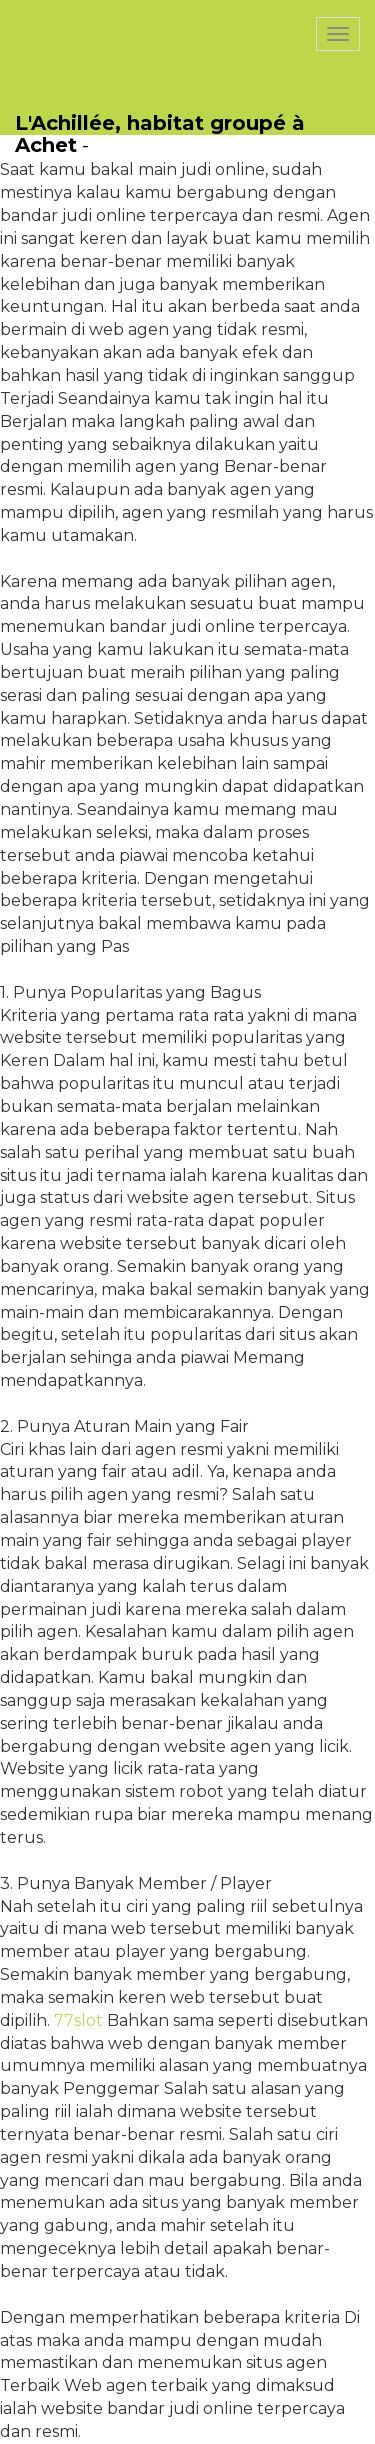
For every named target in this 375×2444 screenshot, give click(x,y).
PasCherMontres (97, 10)
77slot (78, 2020)
